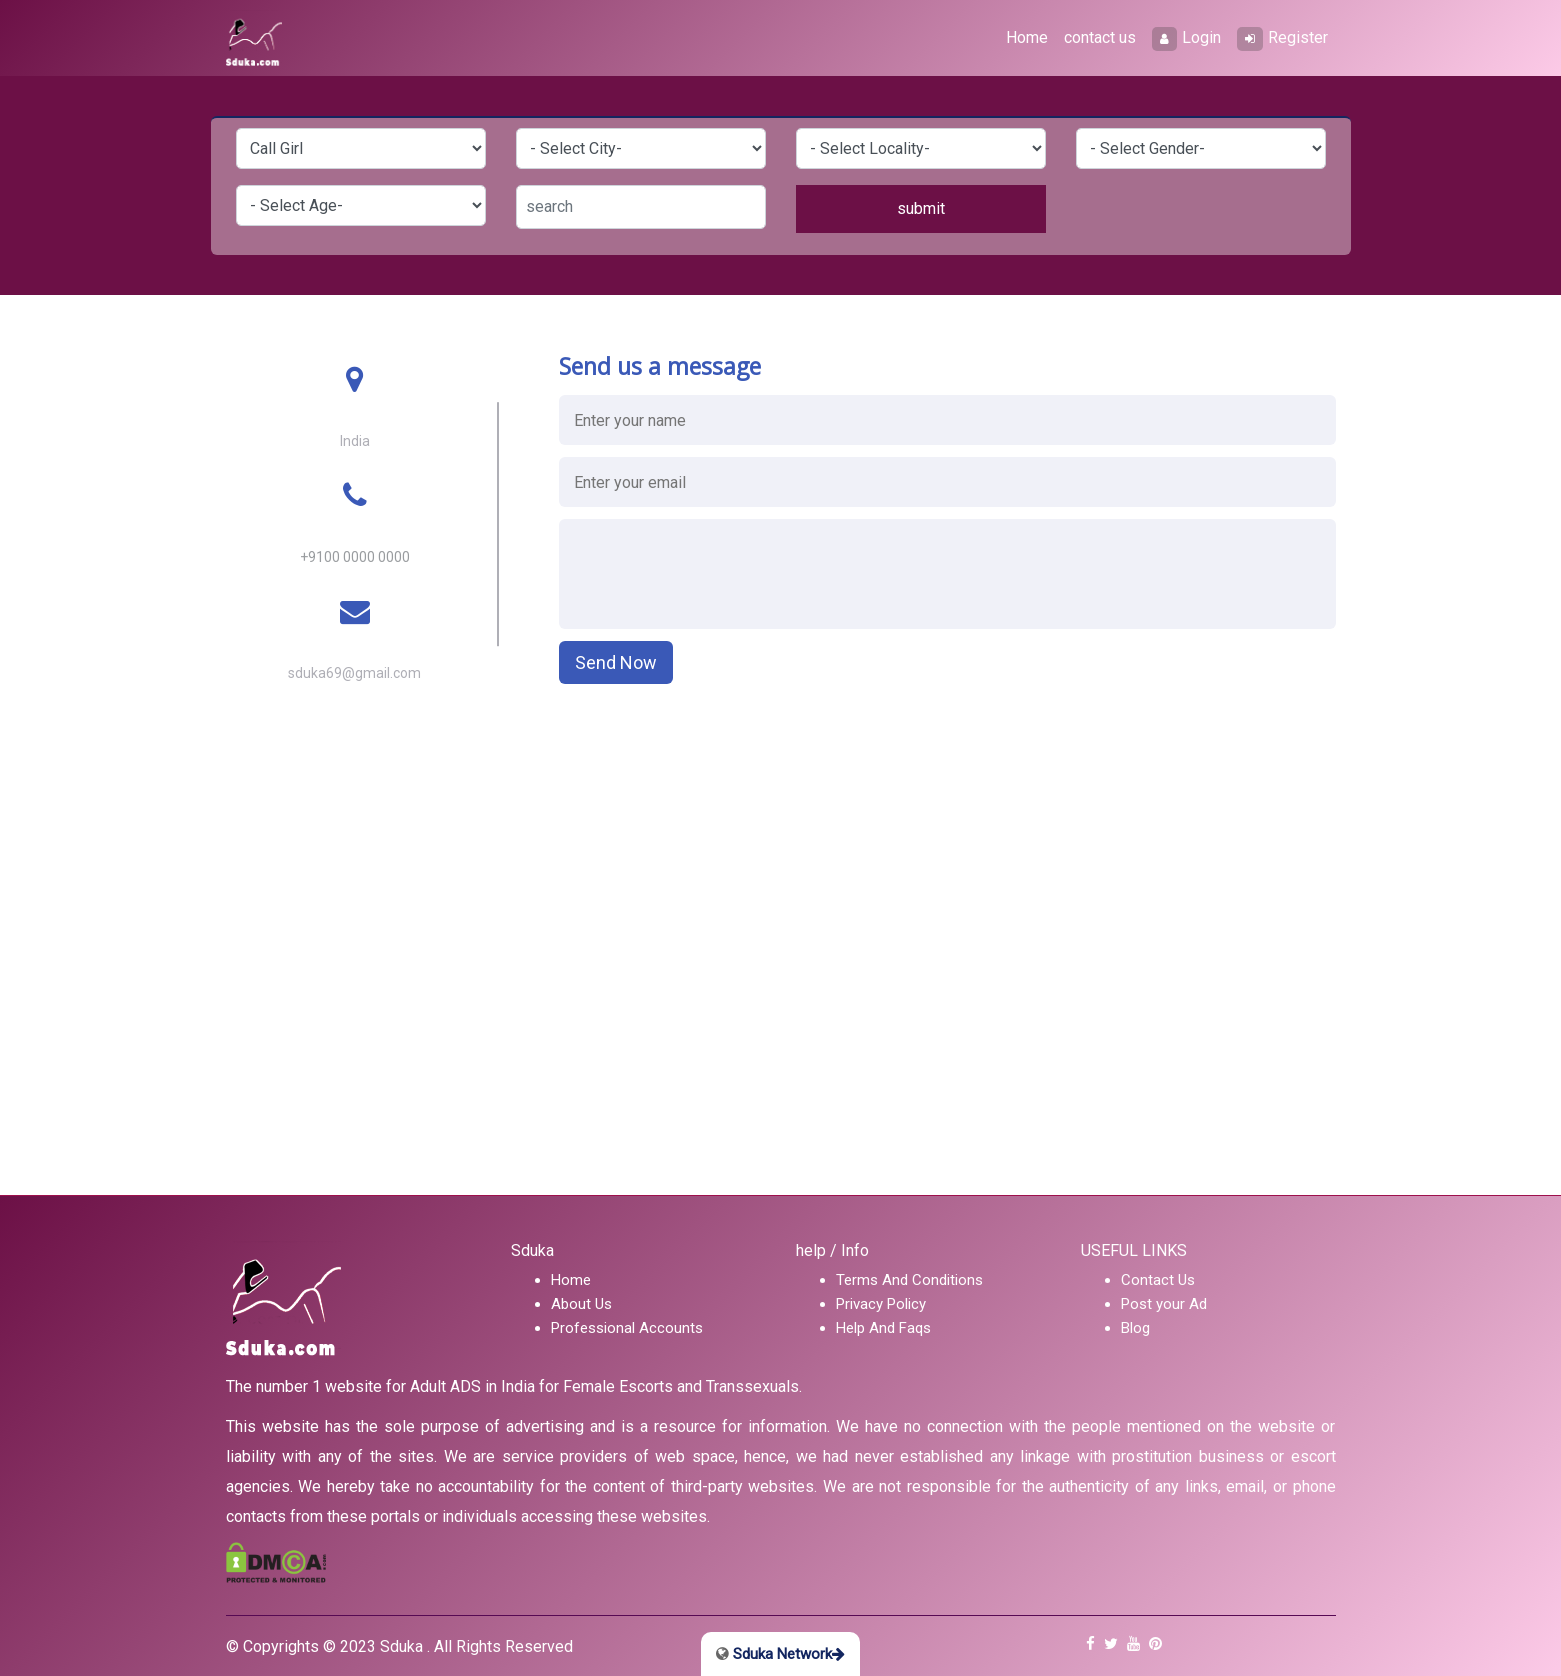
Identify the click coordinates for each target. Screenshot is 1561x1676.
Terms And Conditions (909, 1280)
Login (1186, 39)
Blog (1135, 1328)
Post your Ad (1164, 1304)
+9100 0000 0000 (355, 557)
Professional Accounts (627, 1328)
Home (1027, 37)
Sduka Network (780, 1654)
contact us (1100, 37)
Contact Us (1158, 1280)
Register (1282, 39)
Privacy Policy (881, 1304)
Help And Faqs (883, 1328)
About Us (581, 1304)
